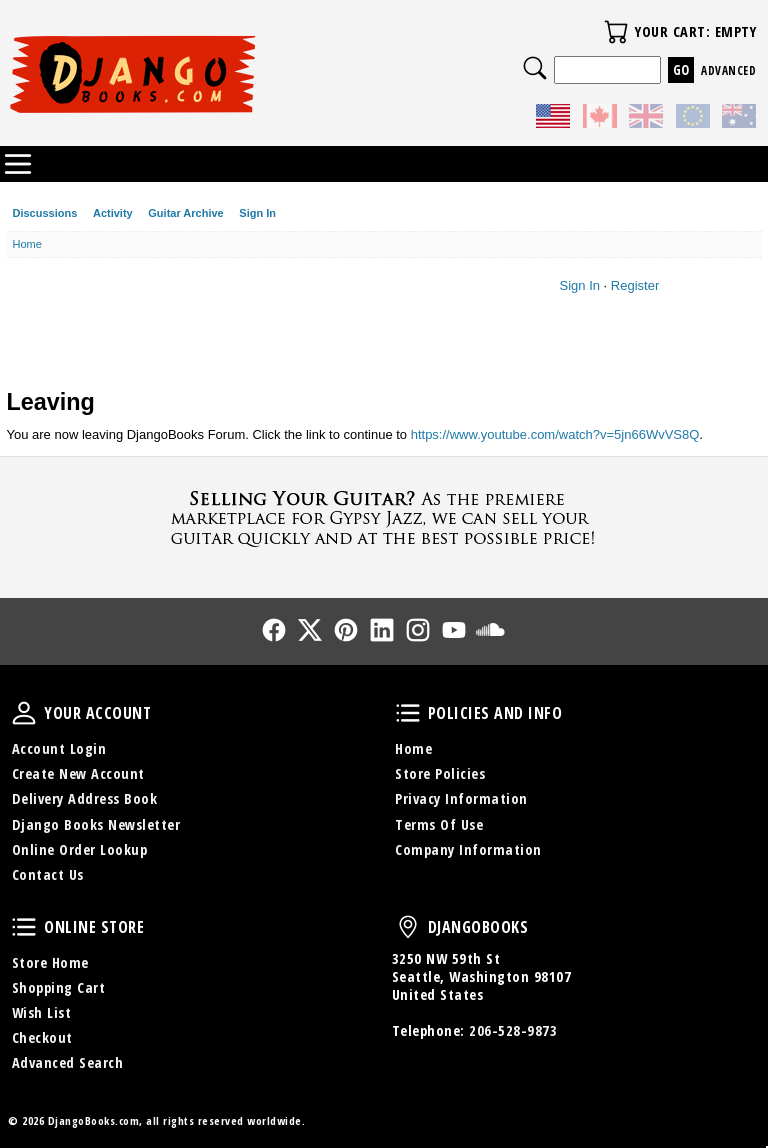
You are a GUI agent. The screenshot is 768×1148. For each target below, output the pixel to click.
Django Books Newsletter (96, 824)
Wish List (42, 1012)
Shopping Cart (59, 987)
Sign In (257, 213)
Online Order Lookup (80, 849)
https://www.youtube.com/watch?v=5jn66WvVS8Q (555, 434)
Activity (113, 213)
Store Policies (440, 773)
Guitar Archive (185, 213)
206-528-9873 (513, 1030)
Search (535, 68)
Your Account (24, 713)
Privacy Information (461, 798)
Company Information (468, 849)
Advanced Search (68, 1062)
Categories (18, 164)
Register (635, 285)
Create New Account (78, 773)
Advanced (728, 70)
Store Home (50, 962)
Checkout (42, 1037)
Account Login (59, 748)
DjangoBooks (408, 927)
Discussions (45, 213)
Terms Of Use (439, 824)
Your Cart (616, 32)
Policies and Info (408, 713)
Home (413, 748)
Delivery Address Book (85, 798)
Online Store (24, 927)
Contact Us (48, 874)
